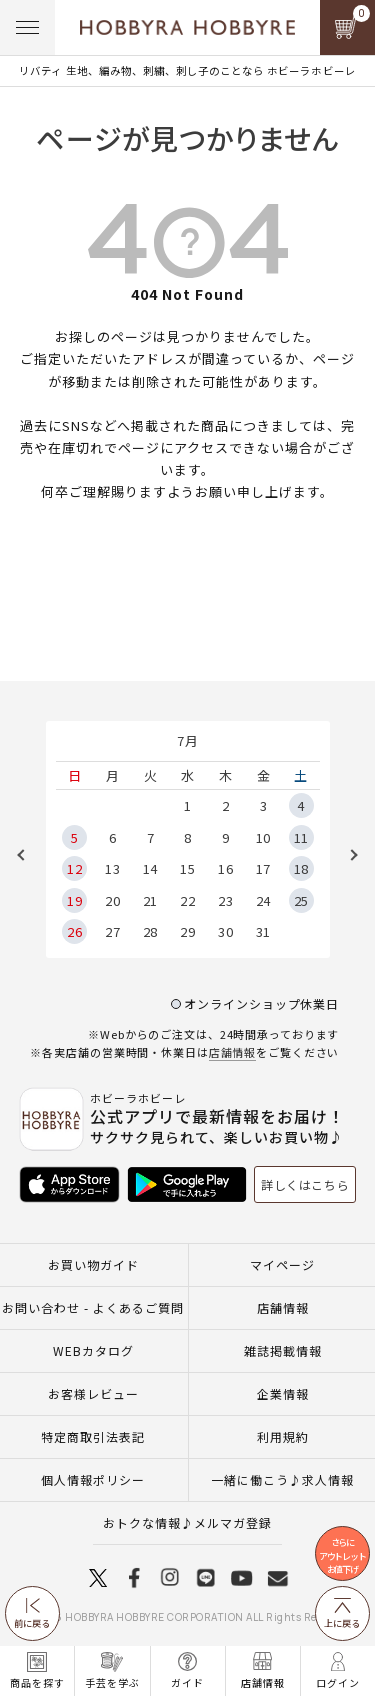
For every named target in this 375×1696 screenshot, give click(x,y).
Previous (28, 855)
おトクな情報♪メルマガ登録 (187, 1522)
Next (347, 855)
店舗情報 (233, 1052)
